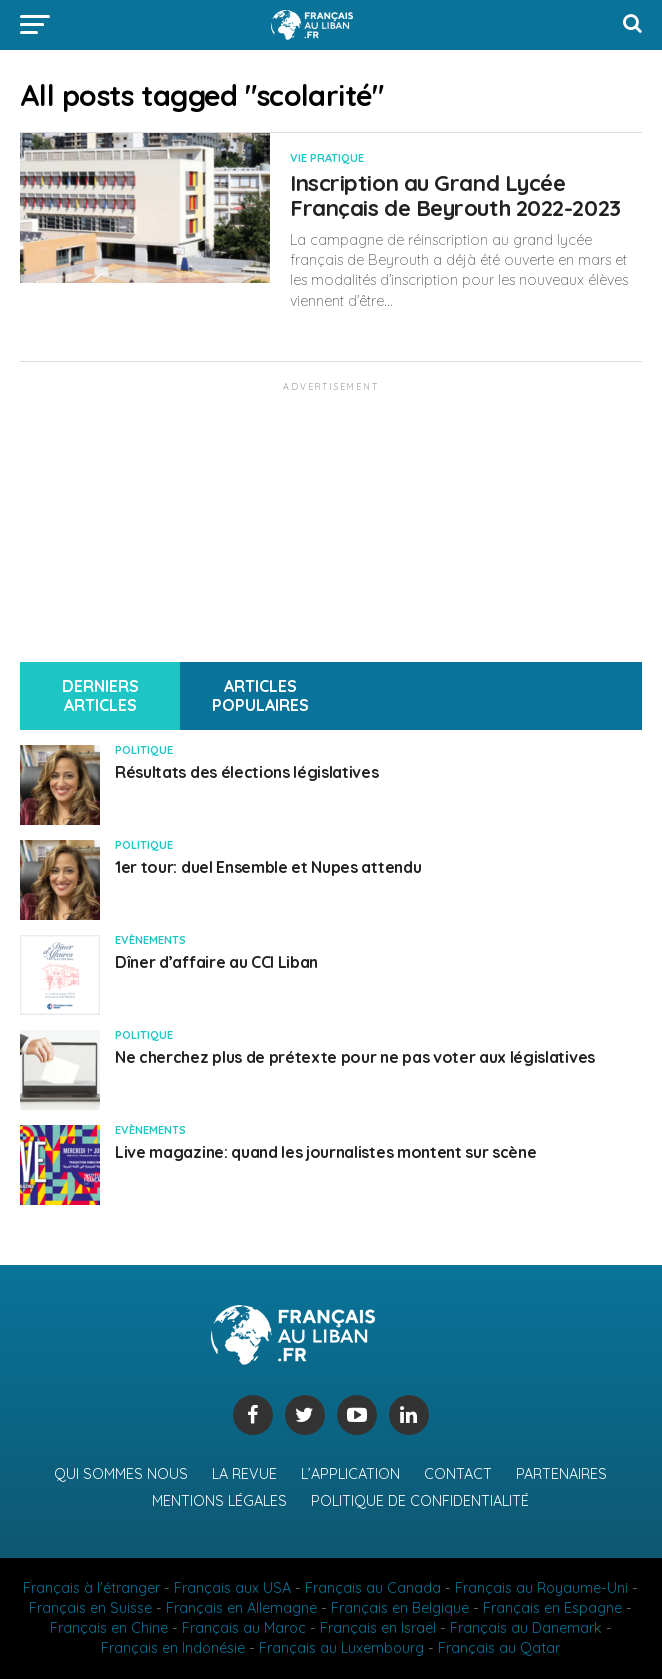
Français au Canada (373, 1588)
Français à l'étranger (91, 1588)
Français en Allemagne (241, 1608)
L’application (350, 1474)
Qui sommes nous (121, 1474)
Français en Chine (109, 1628)
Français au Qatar (499, 1648)
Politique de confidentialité (420, 1501)
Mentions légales (219, 1501)
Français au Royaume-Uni (541, 1588)
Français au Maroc (244, 1628)
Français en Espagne (552, 1608)
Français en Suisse (90, 1608)
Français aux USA (232, 1588)
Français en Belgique (400, 1608)
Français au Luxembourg (341, 1648)
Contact (458, 1474)
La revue (244, 1474)
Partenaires (561, 1474)
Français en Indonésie (173, 1648)
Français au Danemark (526, 1628)
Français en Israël (378, 1628)
